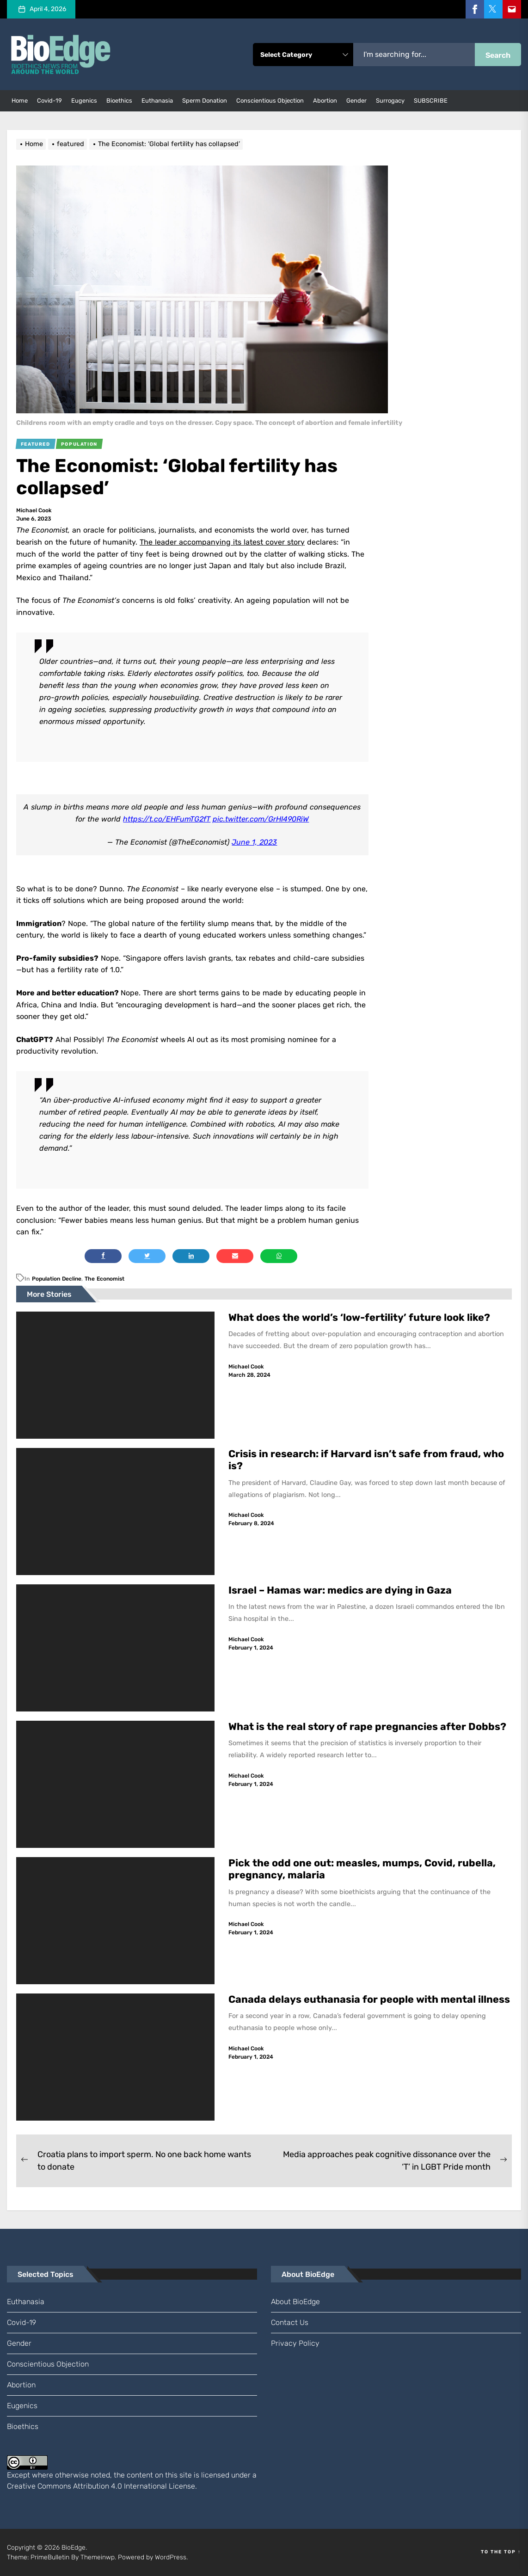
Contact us (289, 2322)
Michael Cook (34, 510)
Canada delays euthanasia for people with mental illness (369, 1999)
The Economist (104, 1279)
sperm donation (204, 100)
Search (497, 55)
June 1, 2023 (254, 842)
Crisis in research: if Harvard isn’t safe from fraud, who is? (365, 1459)
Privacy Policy (295, 2343)
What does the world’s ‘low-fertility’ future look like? (359, 1317)
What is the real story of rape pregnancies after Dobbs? (367, 1726)
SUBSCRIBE (431, 100)
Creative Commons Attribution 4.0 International (87, 2486)
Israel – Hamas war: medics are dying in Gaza (340, 1590)
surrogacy (390, 100)
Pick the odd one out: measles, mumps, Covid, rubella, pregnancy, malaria (362, 1869)
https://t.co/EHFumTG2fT (166, 819)
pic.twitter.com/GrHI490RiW (261, 819)
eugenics (84, 100)
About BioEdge (295, 2301)
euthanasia (157, 100)
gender (356, 100)
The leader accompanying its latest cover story (222, 542)
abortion (325, 100)
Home (20, 100)
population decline (56, 1279)
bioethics (119, 100)
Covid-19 (49, 100)
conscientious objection (270, 100)
